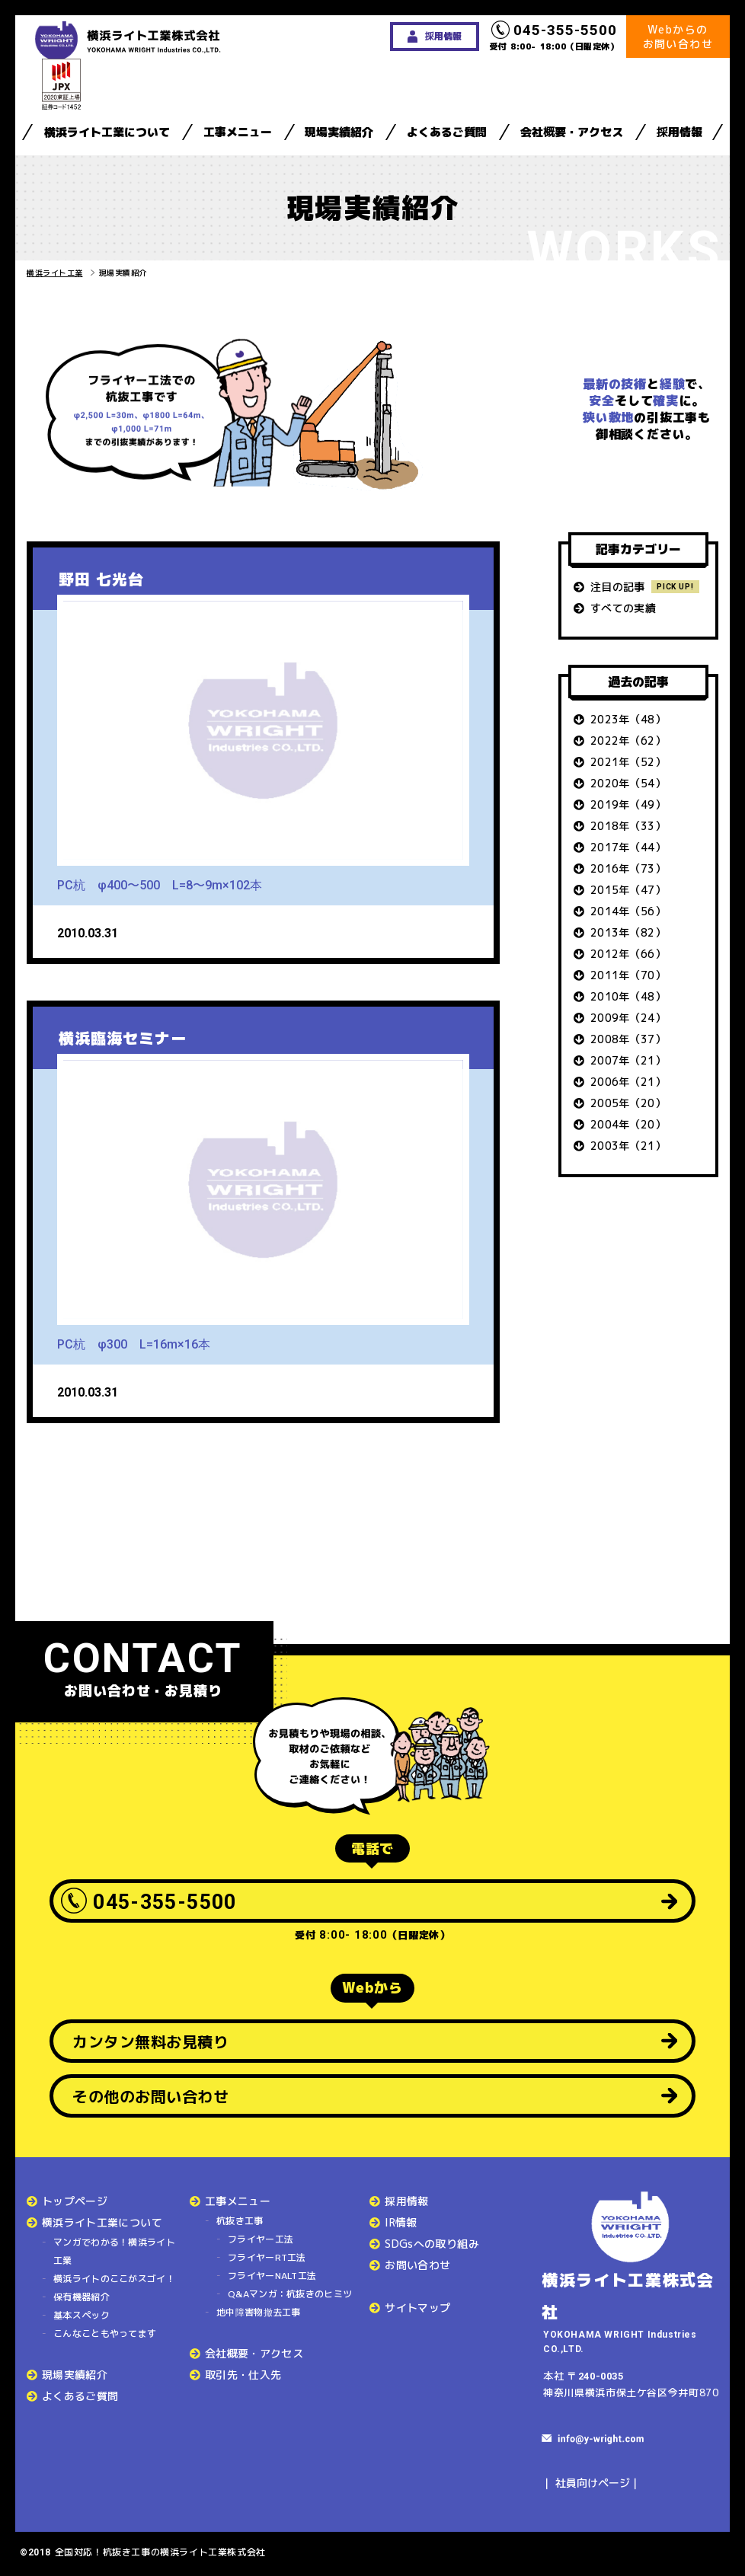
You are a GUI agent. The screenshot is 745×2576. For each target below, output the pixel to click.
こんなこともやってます (104, 2333)
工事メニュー (237, 132)
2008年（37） (628, 1039)
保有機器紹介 (81, 2296)
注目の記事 (617, 586)
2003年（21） (628, 1145)
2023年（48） (628, 719)
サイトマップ (417, 2307)
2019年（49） (628, 804)
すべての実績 (623, 608)
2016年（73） (628, 868)
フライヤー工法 (260, 2239)
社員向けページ (592, 2482)
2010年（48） (628, 996)
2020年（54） (628, 783)
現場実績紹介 (339, 132)
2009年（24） (628, 1017)
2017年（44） (628, 847)
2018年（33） (628, 826)
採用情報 (679, 132)
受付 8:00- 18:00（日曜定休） (554, 37)
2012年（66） (628, 953)
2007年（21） (628, 1060)
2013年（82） (628, 932)
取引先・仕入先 (243, 2374)
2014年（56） (628, 911)
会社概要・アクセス (571, 132)
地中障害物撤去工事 (258, 2312)
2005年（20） (628, 1103)
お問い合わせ (417, 2265)
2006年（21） (628, 1081)
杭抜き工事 (240, 2220)
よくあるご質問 (447, 132)
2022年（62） (628, 740)
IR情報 (401, 2222)
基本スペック (81, 2315)
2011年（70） (628, 975)
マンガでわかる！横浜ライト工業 (114, 2251)
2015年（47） (628, 890)
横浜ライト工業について (107, 132)
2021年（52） (628, 762)
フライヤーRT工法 (267, 2257)
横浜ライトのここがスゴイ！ (114, 2278)
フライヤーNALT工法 (272, 2275)
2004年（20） (628, 1124)
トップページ (74, 2201)
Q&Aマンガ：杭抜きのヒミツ (290, 2293)
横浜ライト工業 (55, 272)
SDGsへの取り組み (432, 2243)
